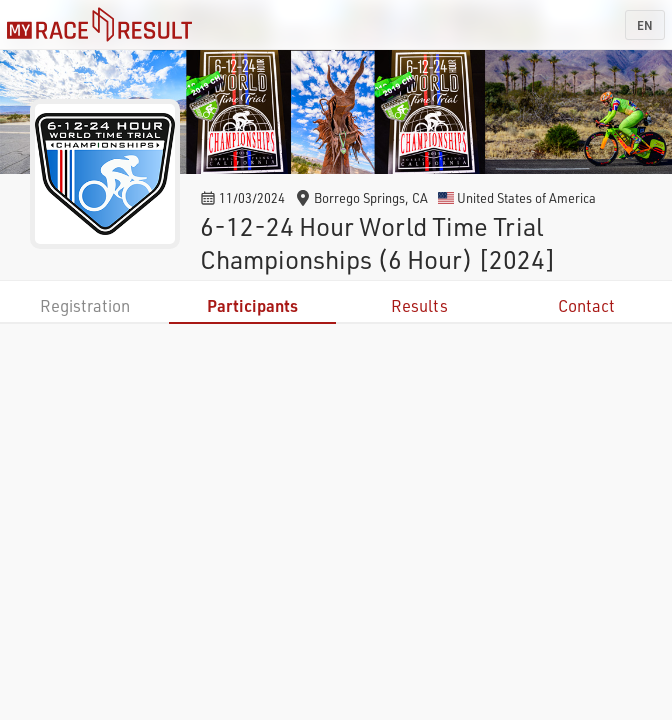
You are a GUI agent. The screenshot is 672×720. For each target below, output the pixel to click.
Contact (586, 305)
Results (419, 305)
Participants (252, 305)
